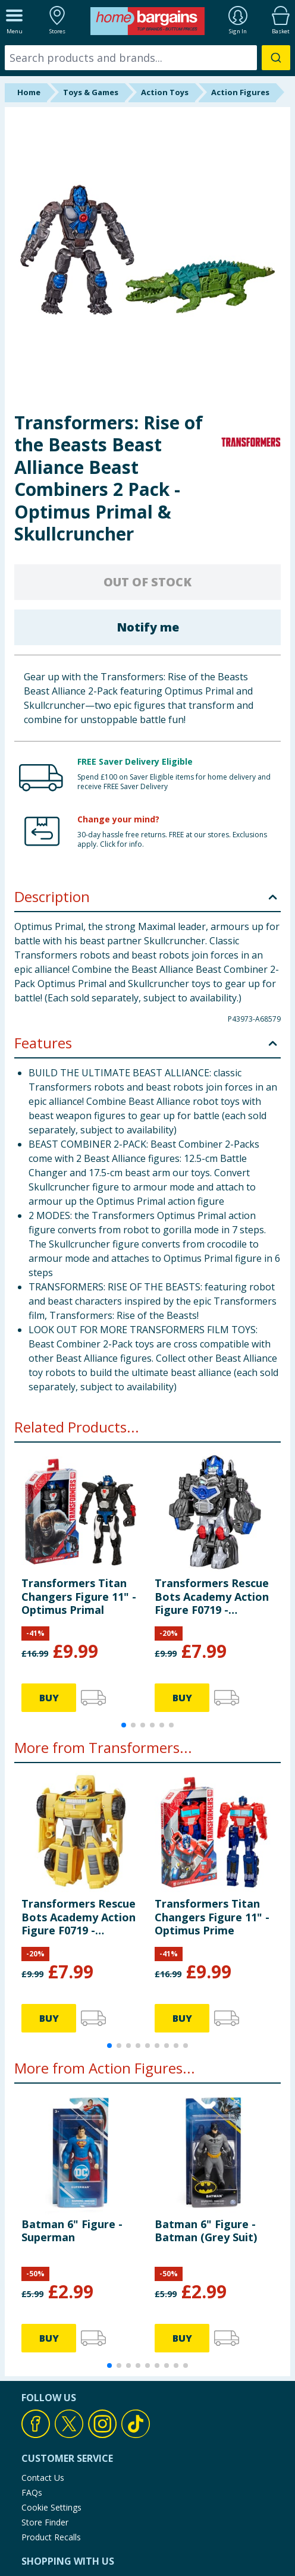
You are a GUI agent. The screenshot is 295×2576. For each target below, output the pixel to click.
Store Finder (44, 2522)
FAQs (31, 2492)
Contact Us (42, 2477)
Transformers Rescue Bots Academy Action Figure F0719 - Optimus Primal (212, 1596)
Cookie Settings (51, 2507)
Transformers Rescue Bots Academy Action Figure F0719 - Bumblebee (78, 1916)
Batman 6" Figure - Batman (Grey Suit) (206, 2230)
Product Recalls (51, 2537)
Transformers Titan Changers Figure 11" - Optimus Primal (78, 1596)
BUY (49, 1697)
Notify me (148, 627)
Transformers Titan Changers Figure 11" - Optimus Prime (212, 1916)
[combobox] (147, 57)
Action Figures (240, 92)
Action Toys (165, 92)
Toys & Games (90, 92)
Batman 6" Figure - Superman (72, 2230)
